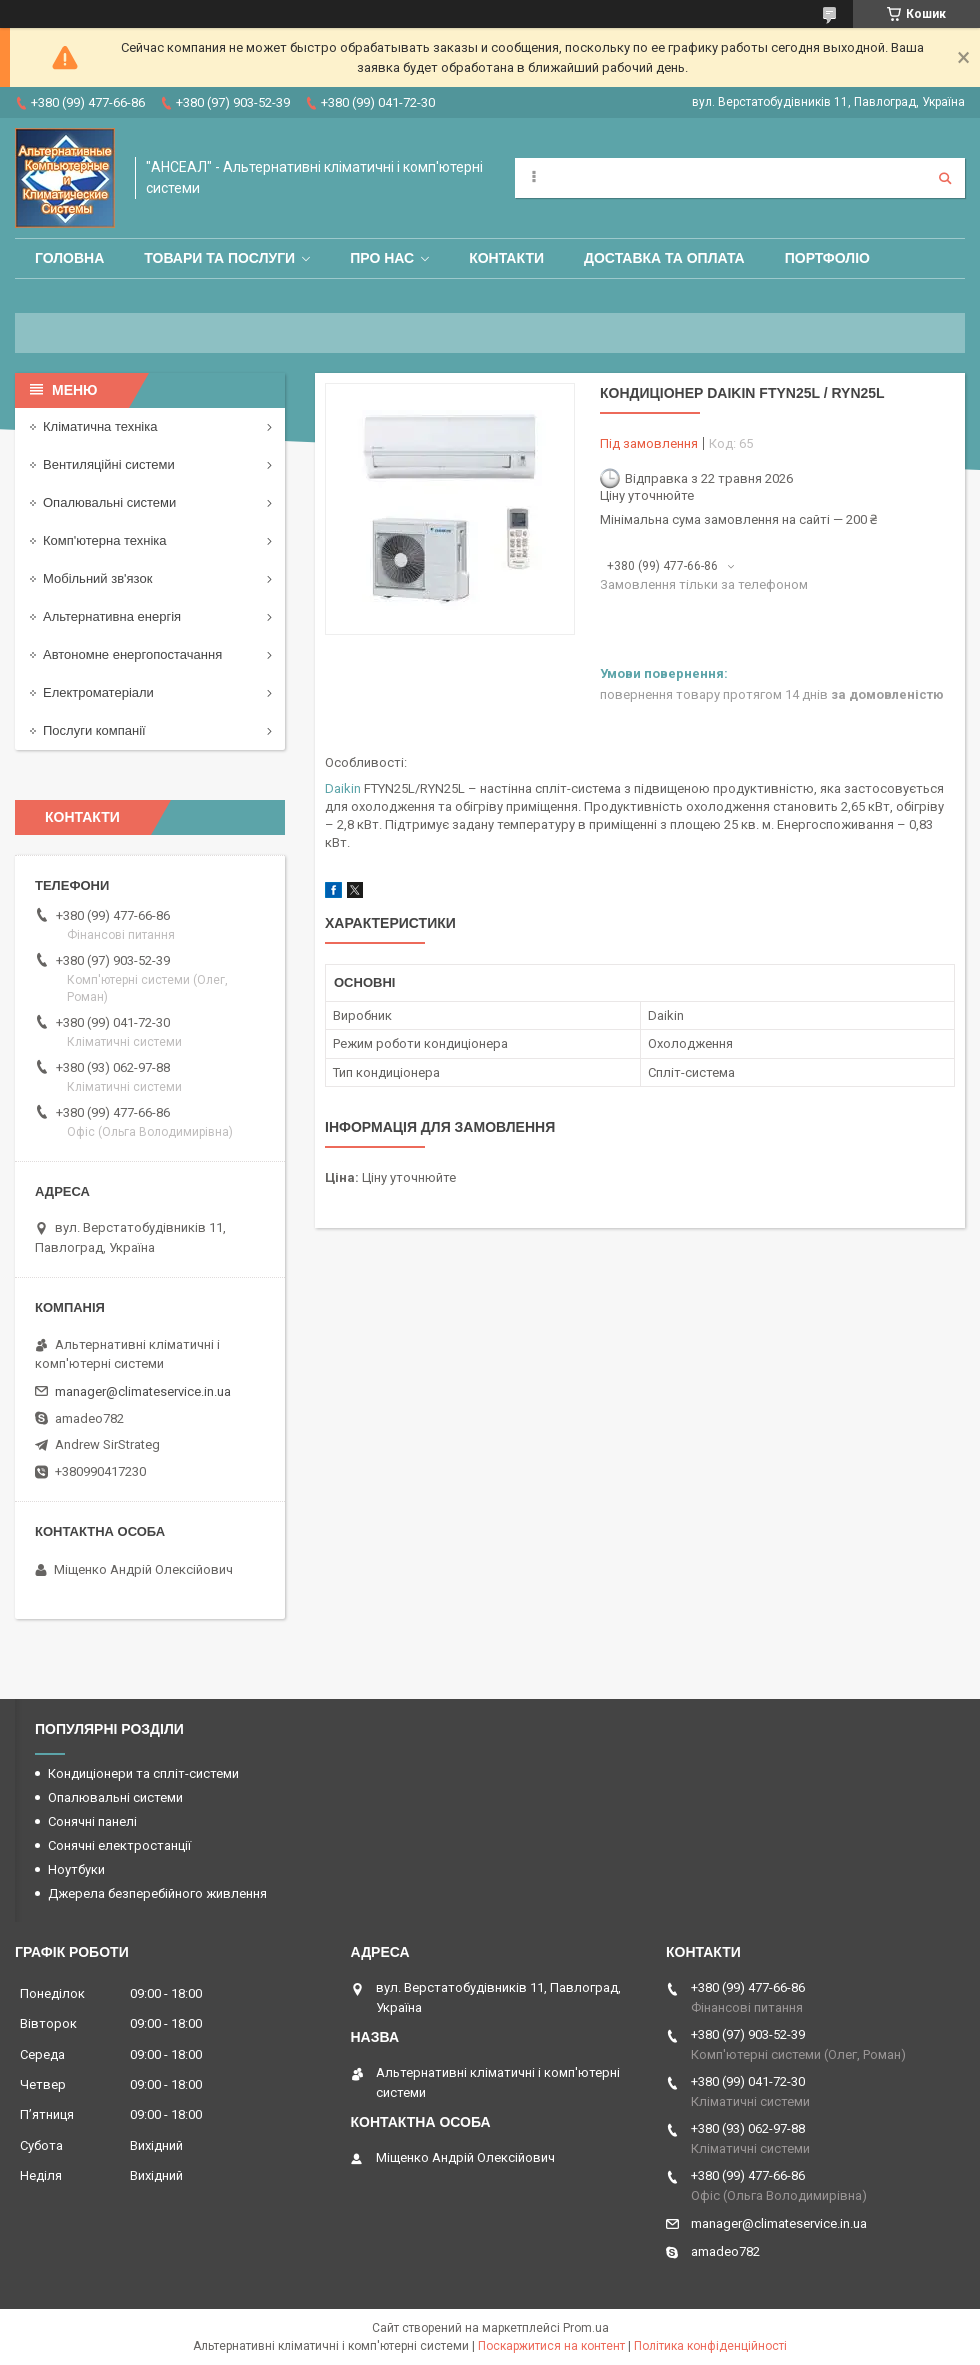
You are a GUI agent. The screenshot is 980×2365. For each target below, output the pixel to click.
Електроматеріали (98, 692)
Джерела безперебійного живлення (157, 1893)
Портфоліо (827, 258)
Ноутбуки (76, 1869)
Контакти (506, 258)
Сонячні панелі (92, 1821)
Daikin (343, 788)
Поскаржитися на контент (551, 2346)
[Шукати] (945, 178)
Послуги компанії (94, 730)
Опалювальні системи (109, 502)
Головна (69, 258)
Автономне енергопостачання (132, 654)
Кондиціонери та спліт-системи (143, 1773)
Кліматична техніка (100, 426)
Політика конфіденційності (710, 2346)
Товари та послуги (219, 258)
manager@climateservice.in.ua (143, 1391)
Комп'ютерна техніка (105, 540)
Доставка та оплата (664, 258)
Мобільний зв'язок (97, 578)
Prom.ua (586, 2328)
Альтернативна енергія (112, 616)
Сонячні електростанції (119, 1845)
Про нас (382, 258)
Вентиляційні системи (109, 464)
